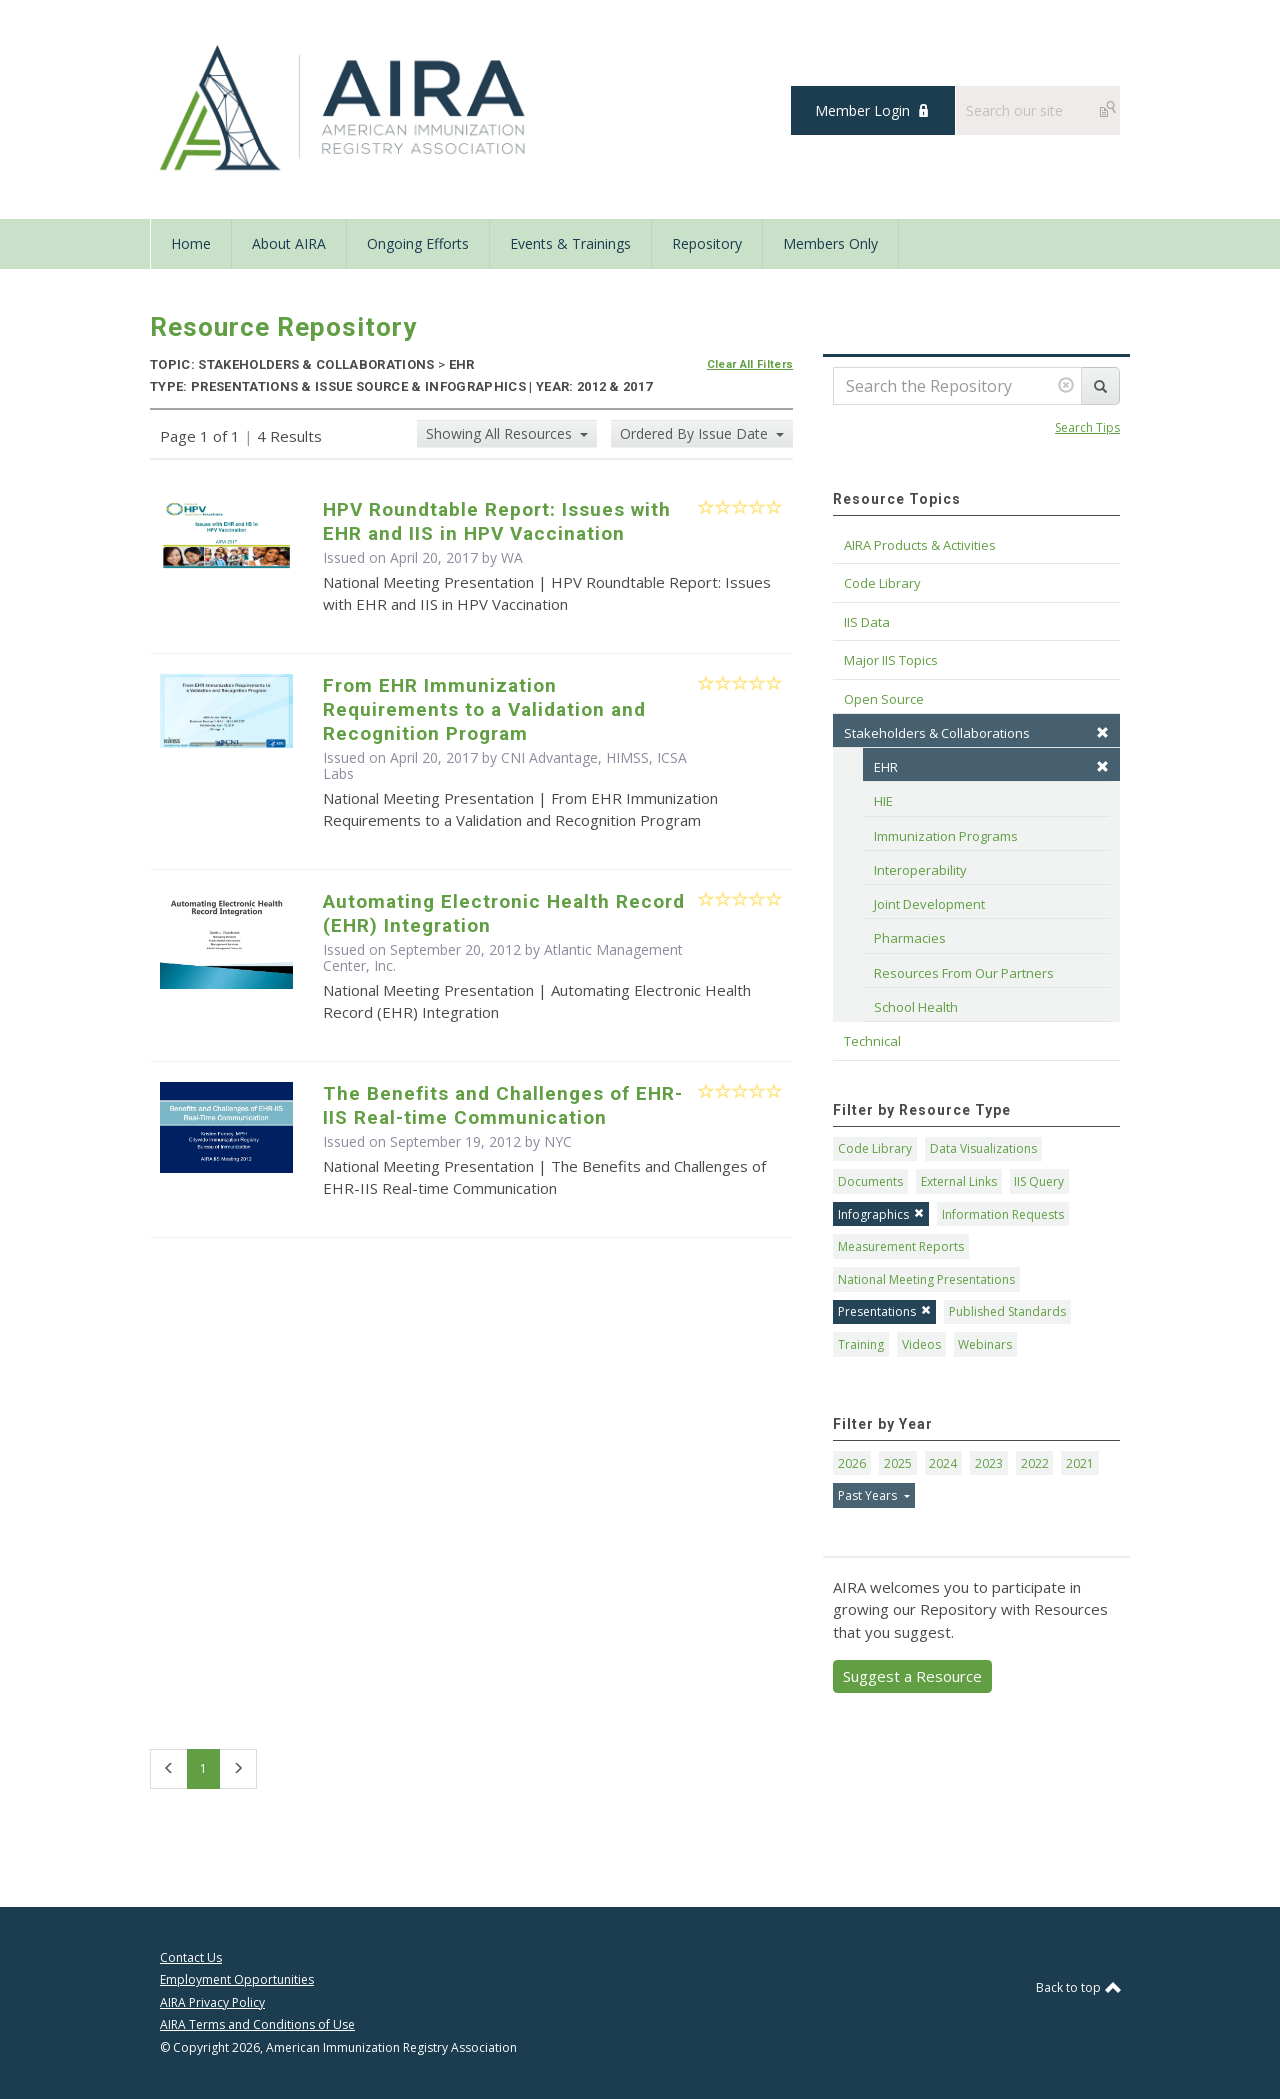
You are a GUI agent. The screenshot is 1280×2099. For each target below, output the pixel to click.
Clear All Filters (750, 364)
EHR (991, 767)
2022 (1035, 1463)
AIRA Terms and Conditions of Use (257, 2024)
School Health (916, 1007)
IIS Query (1039, 1181)
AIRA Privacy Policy (212, 2002)
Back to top (1078, 1987)
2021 (1080, 1463)
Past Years (869, 1495)
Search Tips (1087, 427)
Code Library (875, 1148)
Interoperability (920, 870)
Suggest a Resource (912, 1676)
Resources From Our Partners (964, 973)
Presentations (884, 1311)
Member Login (862, 110)
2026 (852, 1463)
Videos (921, 1344)
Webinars (985, 1344)
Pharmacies (910, 938)
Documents (870, 1181)
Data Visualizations (983, 1148)
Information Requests (1003, 1214)
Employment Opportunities (237, 1979)
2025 (898, 1463)
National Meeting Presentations (926, 1279)
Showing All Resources (501, 433)
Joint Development (929, 904)
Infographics (881, 1214)
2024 (943, 1463)
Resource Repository (283, 327)
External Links (959, 1181)
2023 (989, 1463)
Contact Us (191, 1957)
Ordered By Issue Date (696, 433)
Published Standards (1007, 1311)
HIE (883, 801)
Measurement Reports (901, 1246)
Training (861, 1344)
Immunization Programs (946, 836)
